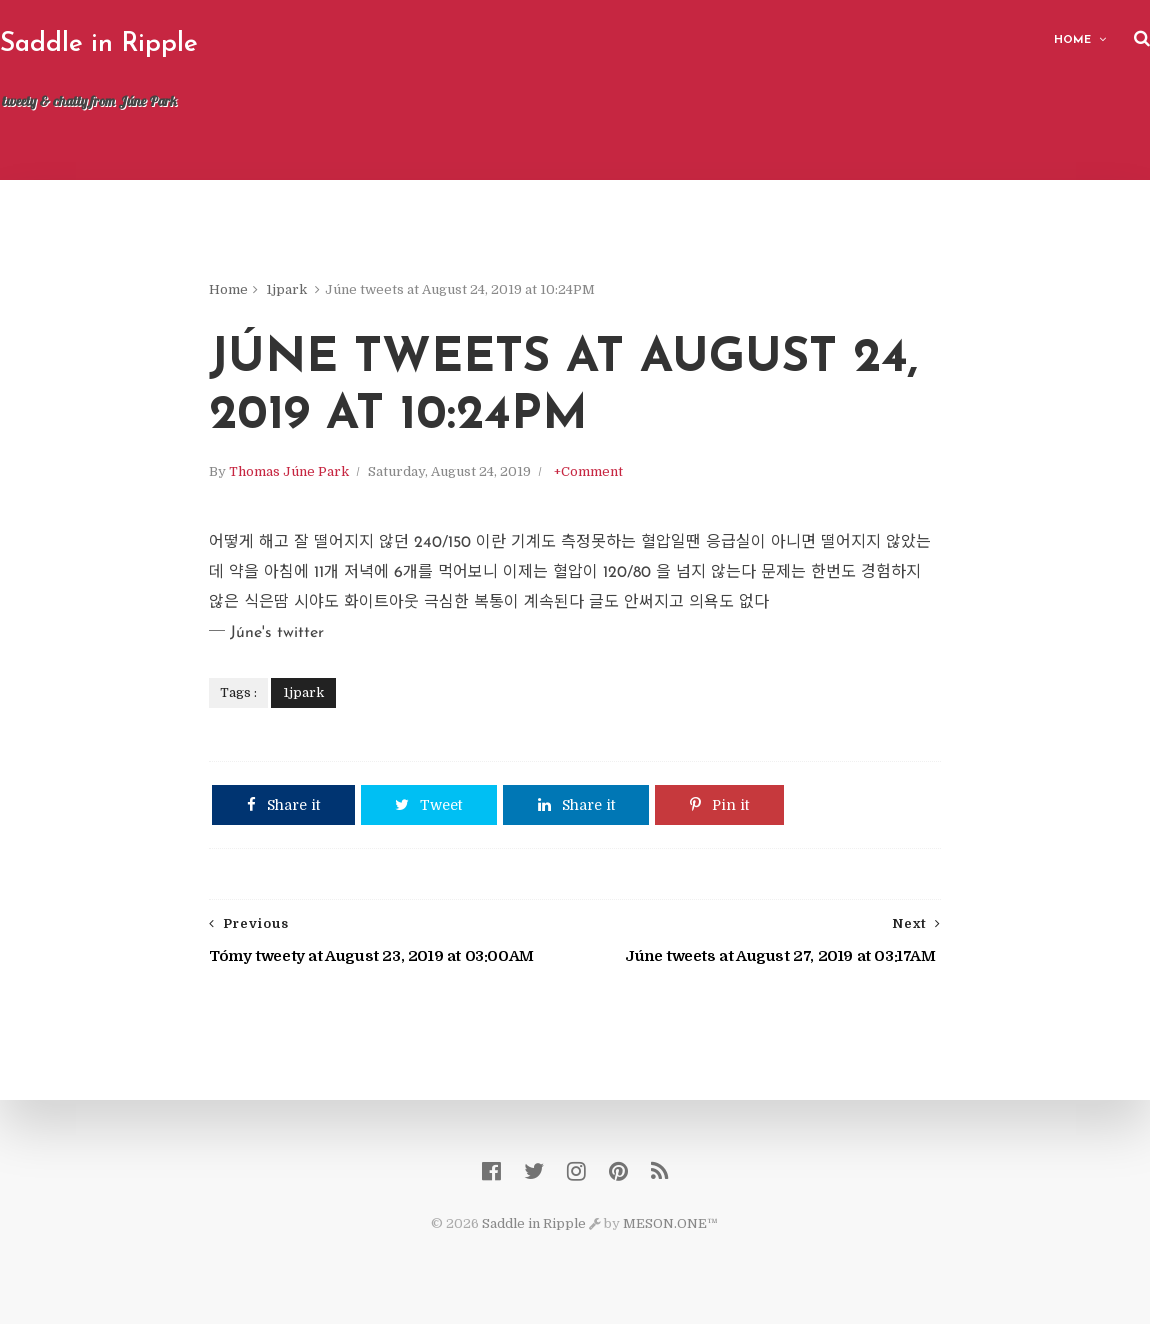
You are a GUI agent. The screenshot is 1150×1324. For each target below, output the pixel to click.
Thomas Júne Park (291, 472)
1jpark (288, 289)
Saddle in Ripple (99, 44)
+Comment (590, 472)
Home (1072, 40)
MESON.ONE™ (671, 1224)
